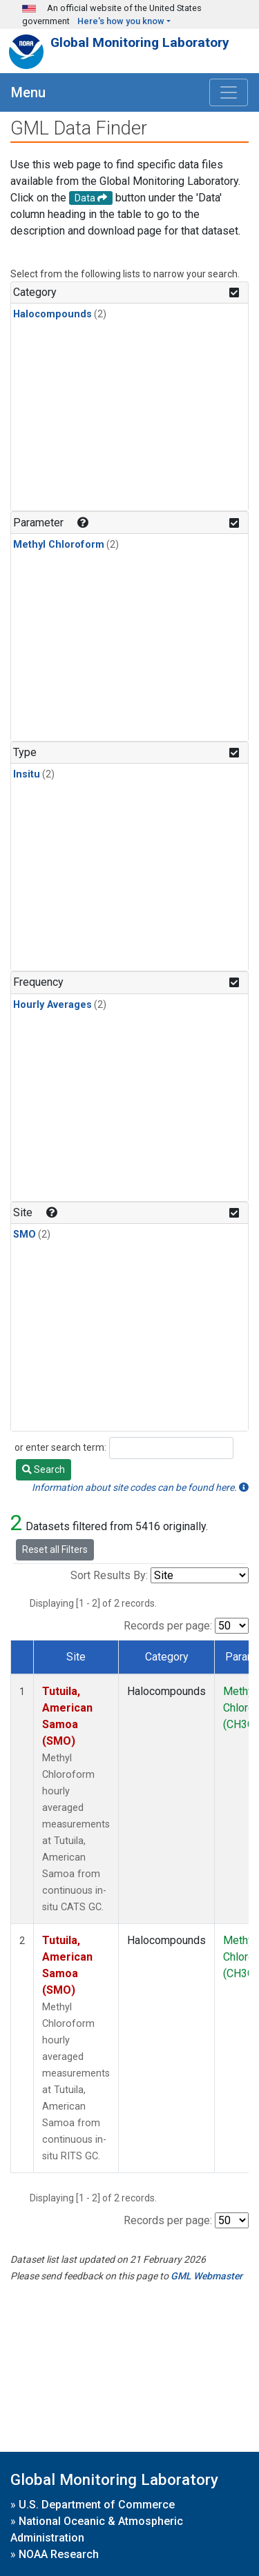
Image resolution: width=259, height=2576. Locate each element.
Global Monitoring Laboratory (139, 42)
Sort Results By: (109, 1575)
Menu (28, 92)
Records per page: (168, 1625)
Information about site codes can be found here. (140, 1487)
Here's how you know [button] (120, 21)
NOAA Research (59, 2554)
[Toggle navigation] (228, 92)
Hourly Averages (52, 1005)
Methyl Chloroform (58, 545)
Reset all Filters (55, 1549)
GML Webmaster (206, 2275)
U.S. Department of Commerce (97, 2504)
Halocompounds (52, 314)
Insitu (26, 774)
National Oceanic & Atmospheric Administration (96, 2529)
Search (43, 1469)
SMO (24, 1234)
